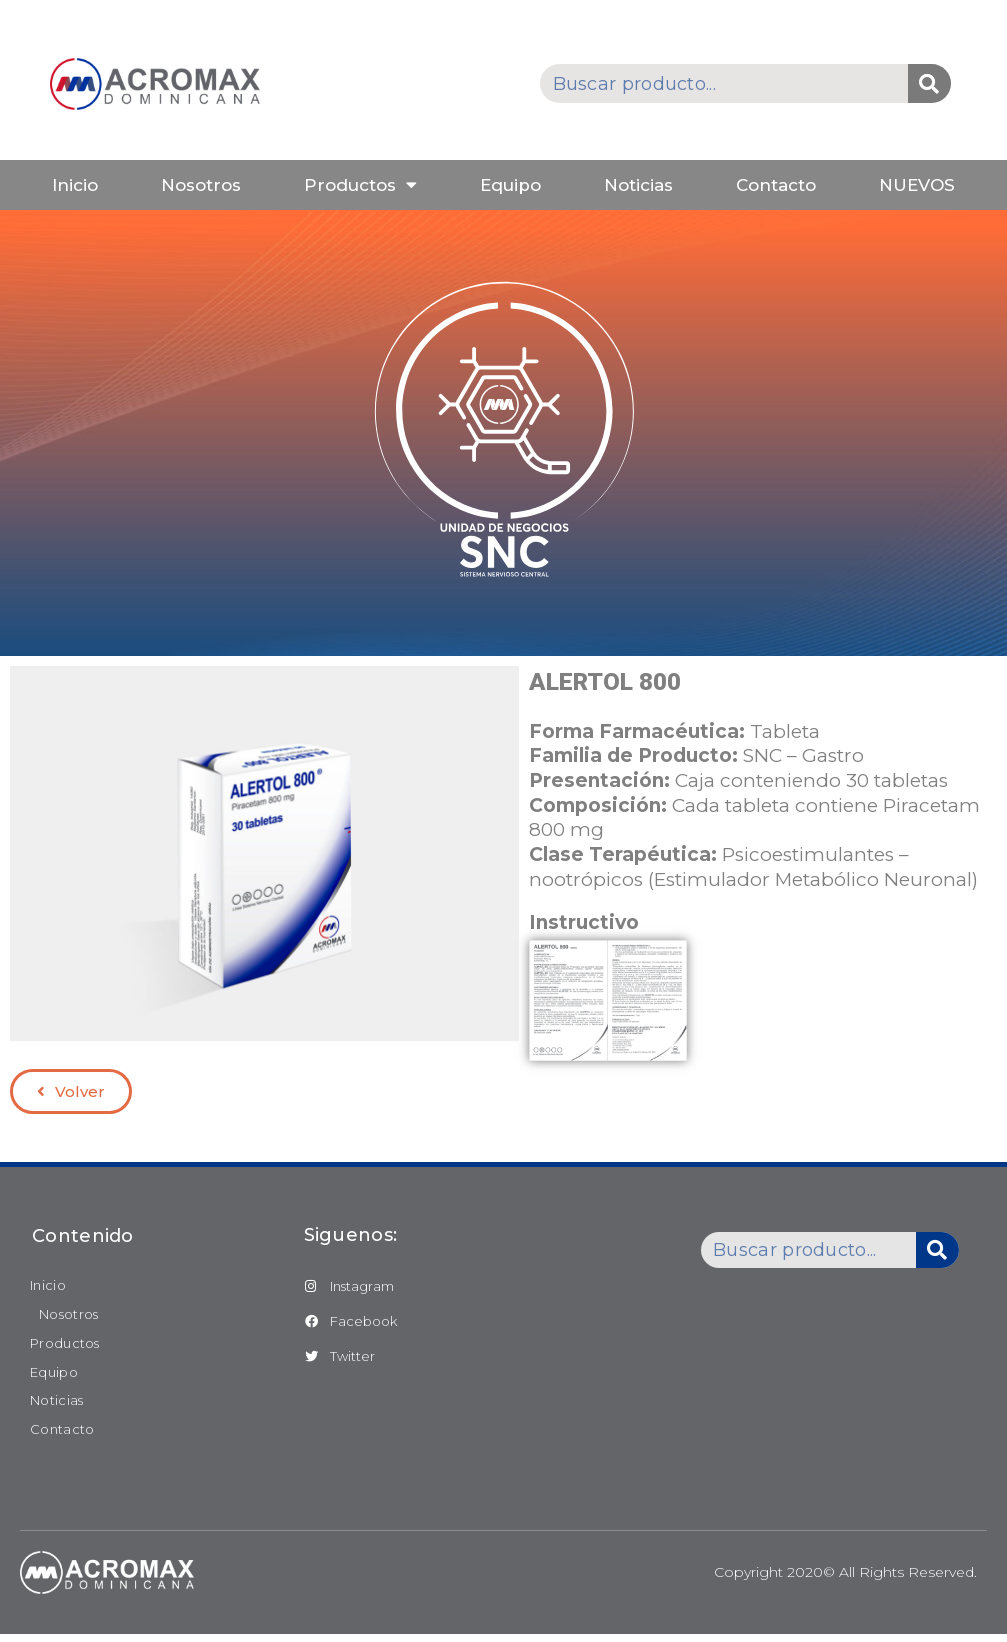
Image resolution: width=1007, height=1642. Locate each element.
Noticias (638, 185)
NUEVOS (917, 185)
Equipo (510, 185)
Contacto (776, 185)
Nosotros (201, 185)
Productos (360, 184)
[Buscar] (929, 83)
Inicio (75, 185)
